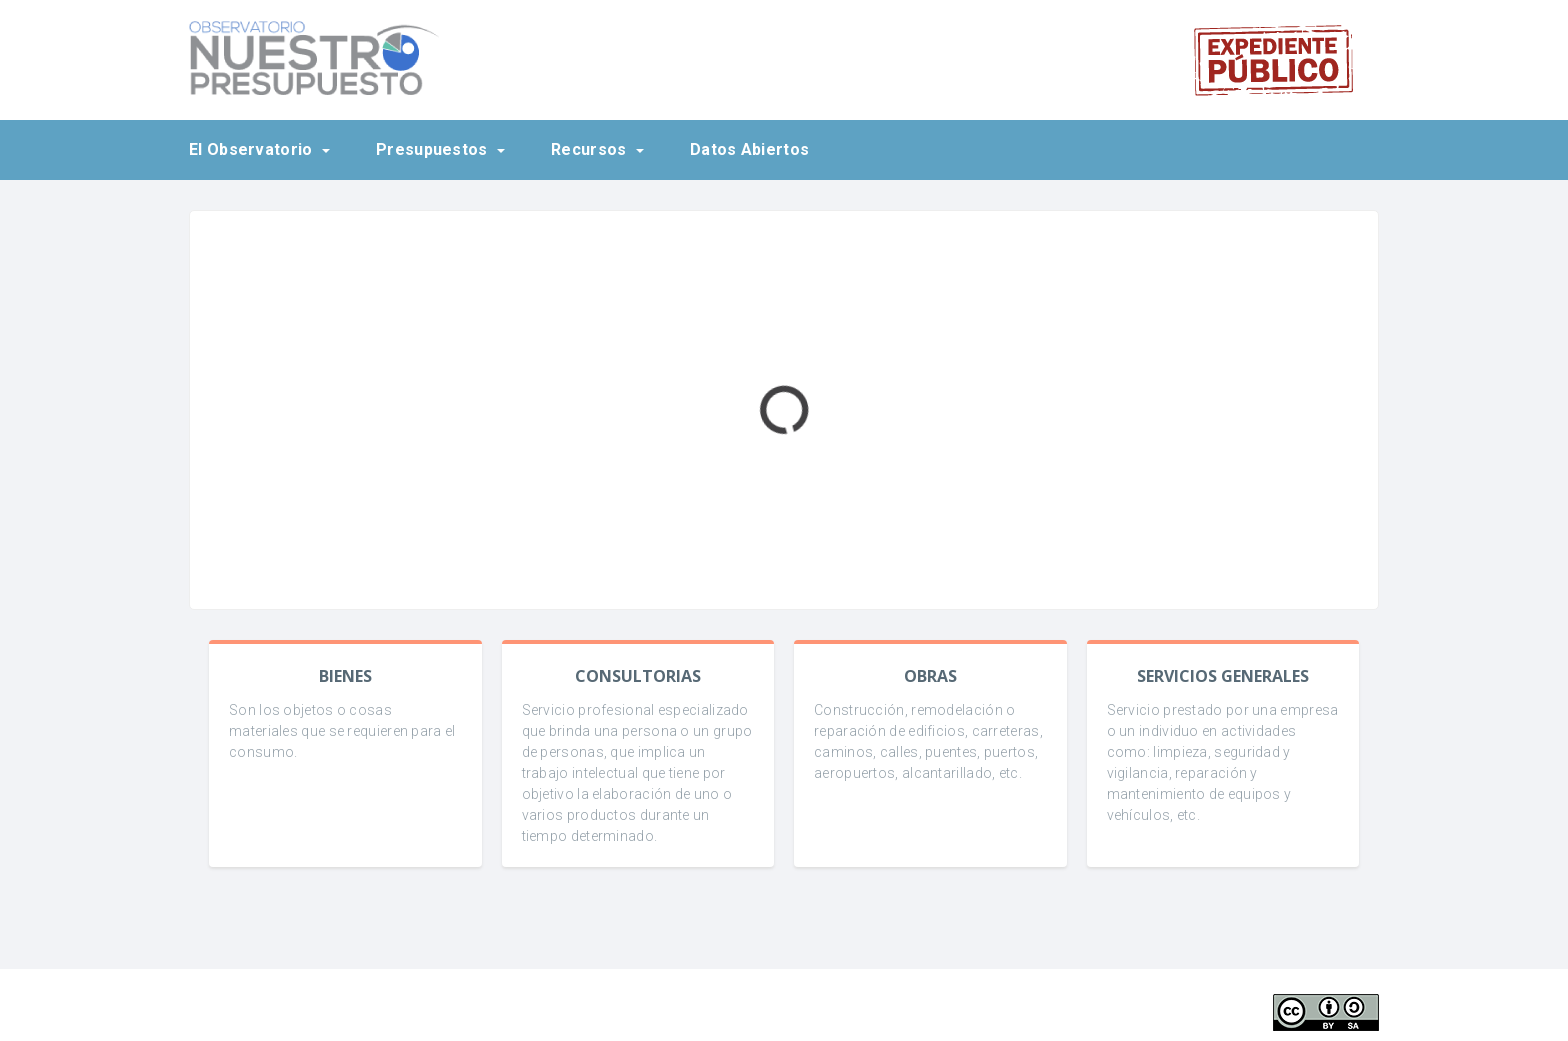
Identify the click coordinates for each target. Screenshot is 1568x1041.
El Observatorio (253, 149)
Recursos (591, 149)
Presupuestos (434, 149)
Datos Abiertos (749, 149)
